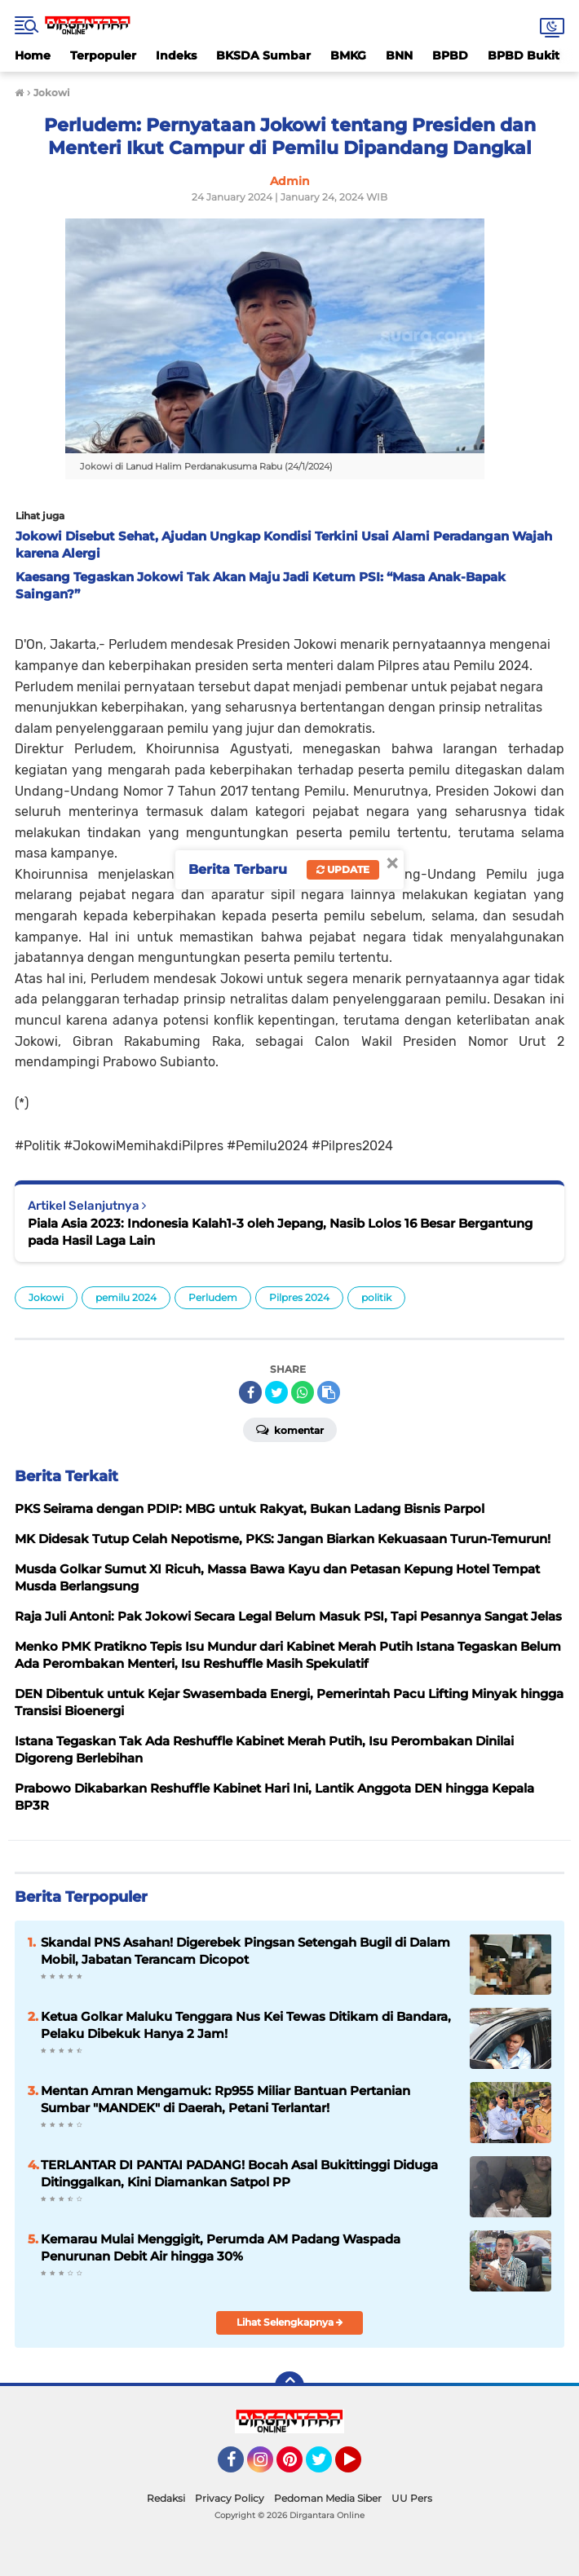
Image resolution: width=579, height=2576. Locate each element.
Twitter (326, 2466)
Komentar (290, 1429)
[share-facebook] (250, 1392)
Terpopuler (103, 55)
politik (376, 1297)
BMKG (348, 55)
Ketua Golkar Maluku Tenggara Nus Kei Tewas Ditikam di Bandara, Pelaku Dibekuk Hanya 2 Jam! (246, 2025)
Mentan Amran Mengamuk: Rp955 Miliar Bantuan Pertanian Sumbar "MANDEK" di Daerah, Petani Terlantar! (225, 2099)
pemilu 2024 (126, 1297)
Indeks (176, 55)
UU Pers (411, 2498)
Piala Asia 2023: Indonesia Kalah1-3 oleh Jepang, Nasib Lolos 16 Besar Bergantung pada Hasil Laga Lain (280, 1231)
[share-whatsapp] (302, 1392)
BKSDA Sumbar (263, 55)
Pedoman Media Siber (328, 2498)
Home (33, 55)
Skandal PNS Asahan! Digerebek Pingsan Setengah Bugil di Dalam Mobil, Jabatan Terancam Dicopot (245, 1950)
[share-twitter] (276, 1392)
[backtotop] (289, 2386)
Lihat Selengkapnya (289, 2322)
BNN (399, 55)
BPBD (450, 55)
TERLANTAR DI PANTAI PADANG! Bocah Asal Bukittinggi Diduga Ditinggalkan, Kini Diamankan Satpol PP (239, 2173)
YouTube (359, 2466)
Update (342, 869)
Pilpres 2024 (299, 1297)
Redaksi (166, 2498)
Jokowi (46, 1297)
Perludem (212, 1297)
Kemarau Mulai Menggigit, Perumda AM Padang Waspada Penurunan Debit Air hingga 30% (220, 2247)
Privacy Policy (229, 2498)
